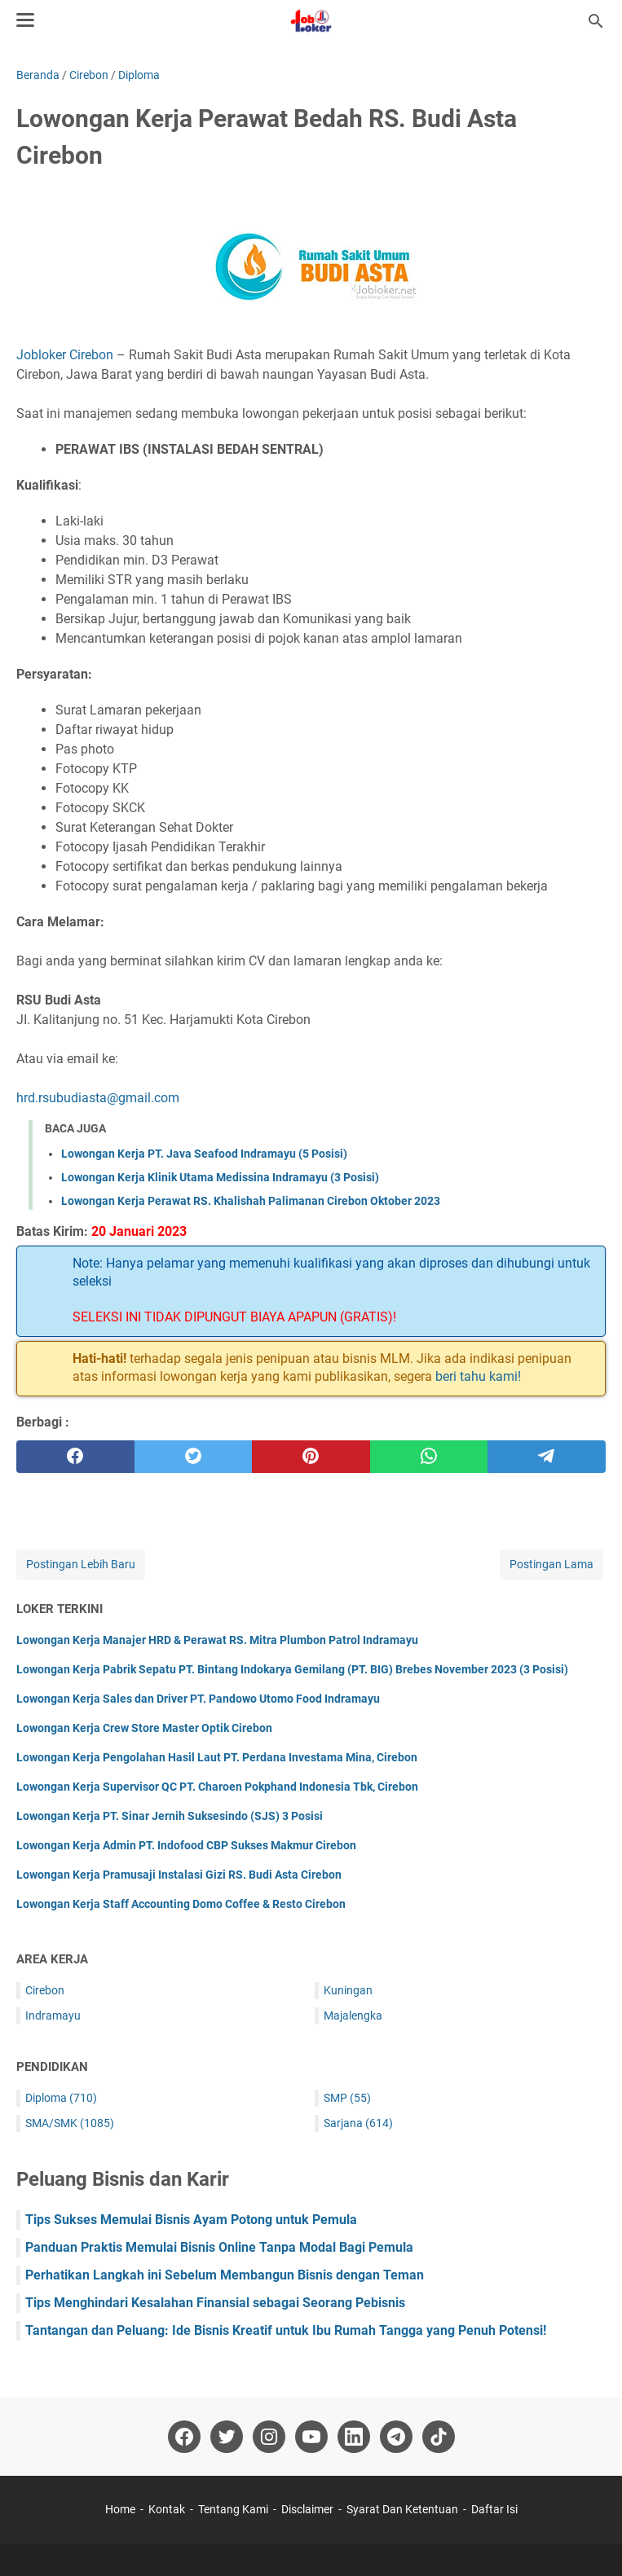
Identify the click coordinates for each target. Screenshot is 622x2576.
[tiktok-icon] (438, 2436)
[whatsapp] (429, 1456)
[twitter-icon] (226, 2436)
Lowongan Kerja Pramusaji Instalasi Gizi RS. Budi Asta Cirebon (179, 1874)
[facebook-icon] (184, 2436)
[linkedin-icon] (353, 2436)
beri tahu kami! (478, 1376)
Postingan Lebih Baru (80, 1564)
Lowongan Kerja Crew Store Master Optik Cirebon (144, 1727)
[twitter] (194, 1456)
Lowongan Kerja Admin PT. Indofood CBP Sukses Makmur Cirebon (186, 1845)
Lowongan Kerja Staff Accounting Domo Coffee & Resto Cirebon (181, 1903)
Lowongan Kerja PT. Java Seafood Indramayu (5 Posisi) (204, 1153)
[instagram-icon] (269, 2436)
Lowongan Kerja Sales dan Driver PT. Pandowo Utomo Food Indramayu (198, 1698)
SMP (347, 2097)
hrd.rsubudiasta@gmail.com (97, 1098)
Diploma (61, 2097)
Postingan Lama (551, 1564)
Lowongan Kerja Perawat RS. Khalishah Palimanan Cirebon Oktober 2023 (250, 1200)
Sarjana (358, 2123)
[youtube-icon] (311, 2436)
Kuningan (348, 1990)
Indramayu (53, 2015)
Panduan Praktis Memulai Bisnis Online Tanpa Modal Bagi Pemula (219, 2247)
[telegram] (546, 1456)
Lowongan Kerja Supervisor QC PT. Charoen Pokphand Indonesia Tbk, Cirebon (217, 1786)
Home (120, 2509)
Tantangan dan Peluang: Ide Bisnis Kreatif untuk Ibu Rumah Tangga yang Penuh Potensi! (285, 2330)
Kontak (166, 2509)
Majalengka (353, 2015)
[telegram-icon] (396, 2436)
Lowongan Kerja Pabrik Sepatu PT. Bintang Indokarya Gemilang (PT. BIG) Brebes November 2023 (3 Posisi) (292, 1669)
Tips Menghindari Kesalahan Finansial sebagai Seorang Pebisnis (215, 2302)
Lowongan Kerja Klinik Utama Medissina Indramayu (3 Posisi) (220, 1177)
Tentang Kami (233, 2509)
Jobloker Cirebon (64, 355)
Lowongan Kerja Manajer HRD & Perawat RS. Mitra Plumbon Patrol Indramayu (217, 1639)
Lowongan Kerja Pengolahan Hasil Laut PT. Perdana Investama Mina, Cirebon (216, 1757)
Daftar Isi (494, 2509)
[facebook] (75, 1456)
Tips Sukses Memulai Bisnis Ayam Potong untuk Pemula (191, 2219)
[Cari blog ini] (596, 21)
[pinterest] (311, 1456)
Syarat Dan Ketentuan (402, 2509)
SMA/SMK (69, 2123)
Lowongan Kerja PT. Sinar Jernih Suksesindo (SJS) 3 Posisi (169, 1815)
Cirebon (44, 1990)
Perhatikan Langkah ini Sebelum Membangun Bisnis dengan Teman (224, 2275)
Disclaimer (307, 2509)
